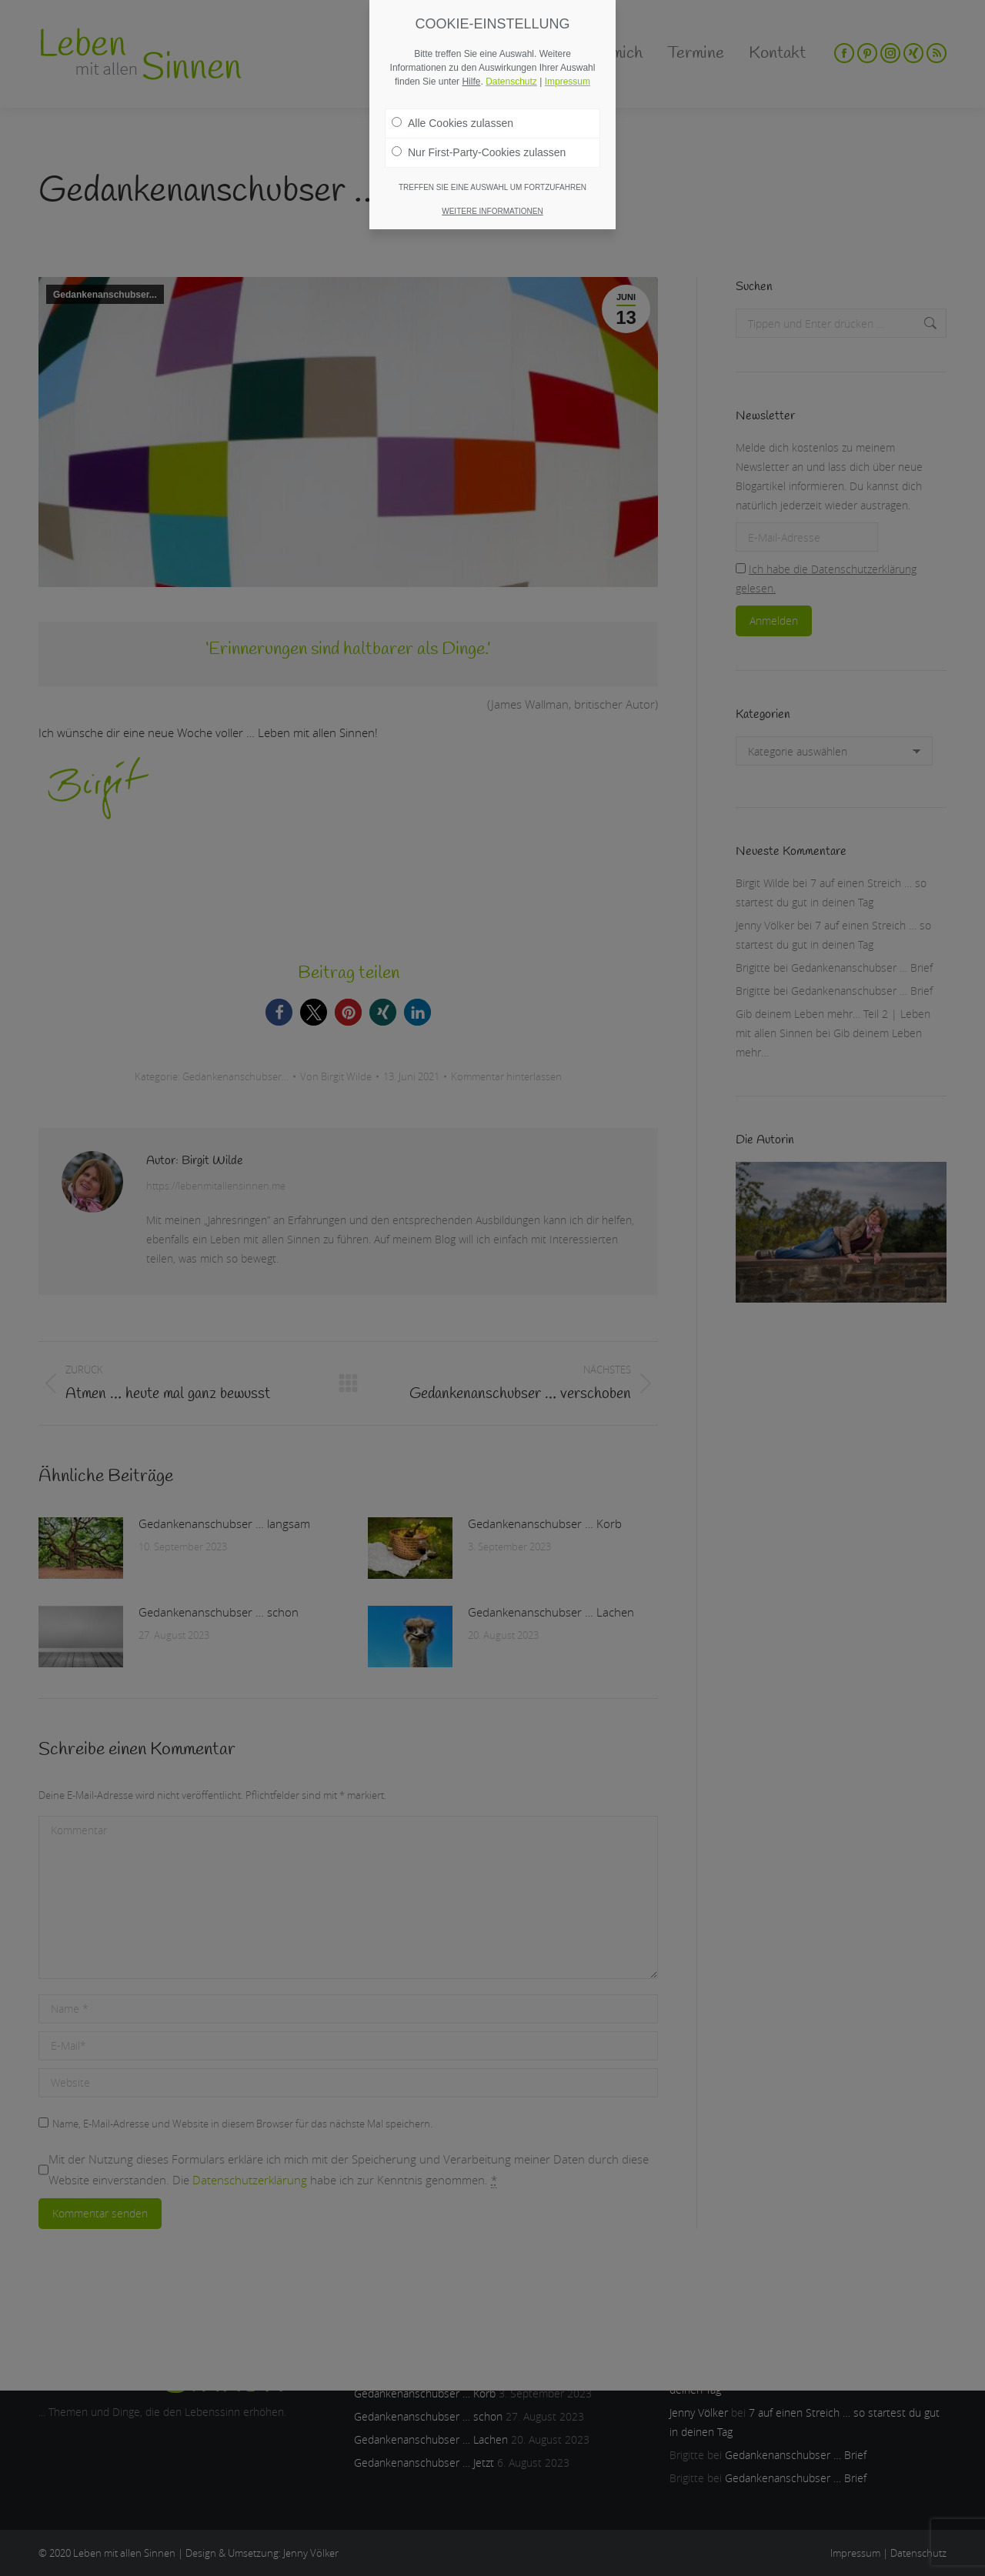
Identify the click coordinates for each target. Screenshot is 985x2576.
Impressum (567, 81)
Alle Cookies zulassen (452, 123)
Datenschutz (511, 81)
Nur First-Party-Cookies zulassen (479, 152)
